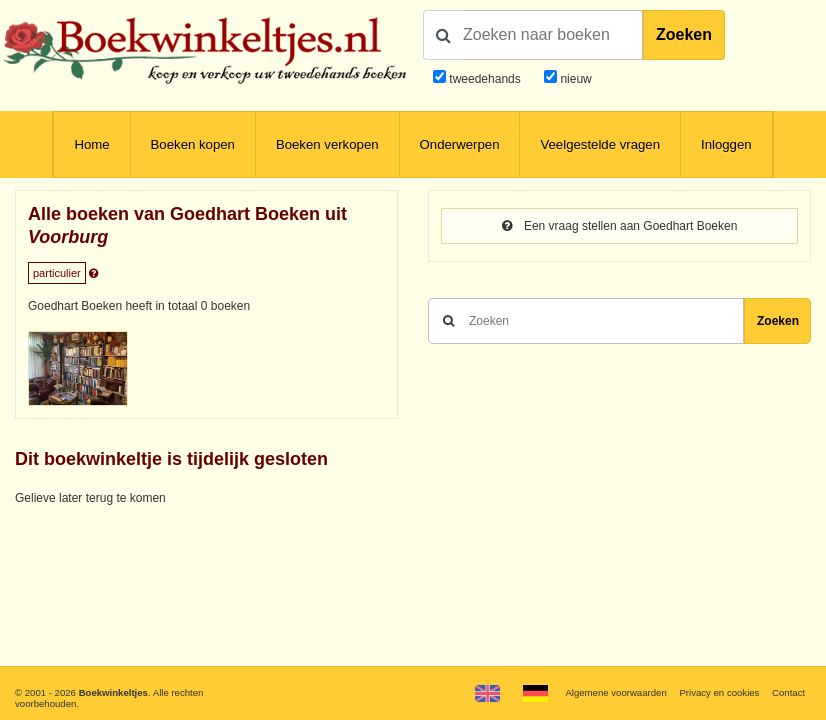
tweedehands (484, 79)
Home (91, 144)
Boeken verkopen (327, 144)
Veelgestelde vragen (600, 144)
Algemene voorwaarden (615, 692)
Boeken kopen (193, 144)
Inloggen (726, 144)
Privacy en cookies (719, 692)
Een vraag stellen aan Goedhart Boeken (620, 226)
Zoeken (684, 34)
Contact (788, 692)
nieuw (574, 79)
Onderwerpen (460, 144)
